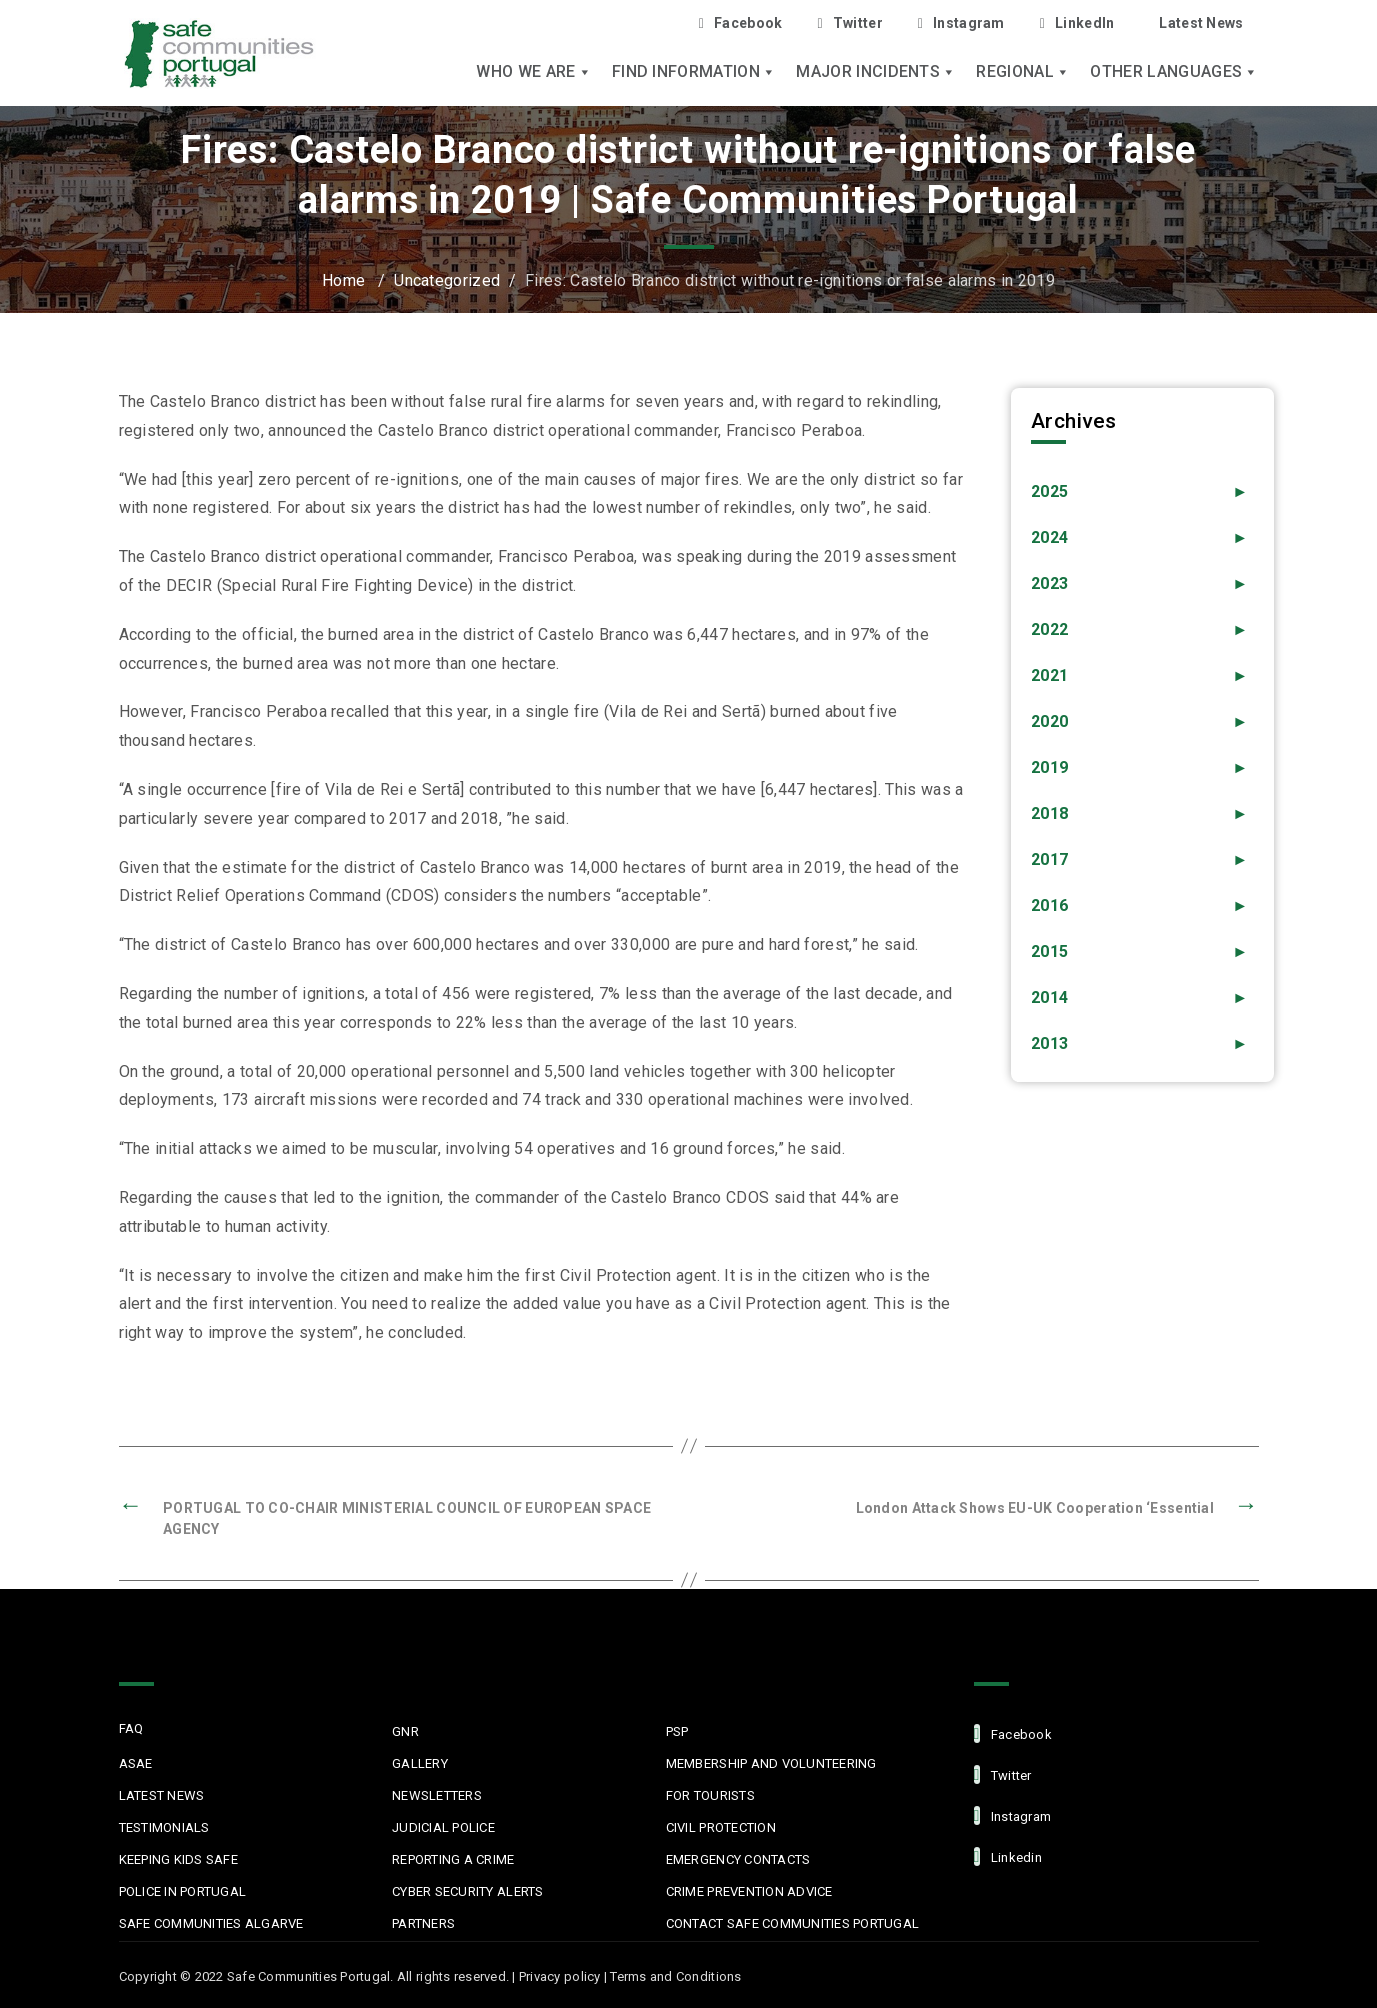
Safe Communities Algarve (211, 1923)
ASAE (136, 1763)
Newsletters (437, 1795)
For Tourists (710, 1795)
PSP (677, 1731)
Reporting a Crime (453, 1859)
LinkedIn (1077, 23)
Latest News (1201, 23)
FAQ (131, 1728)
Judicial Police (443, 1827)
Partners (423, 1923)
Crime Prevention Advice (749, 1891)
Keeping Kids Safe (178, 1859)
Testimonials (164, 1827)
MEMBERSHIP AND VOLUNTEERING (771, 1763)
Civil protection (721, 1827)
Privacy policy (560, 1976)
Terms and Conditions (675, 1976)
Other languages (1174, 72)
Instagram (961, 23)
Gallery (420, 1763)
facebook (1013, 1733)
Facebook (741, 23)
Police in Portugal (183, 1891)
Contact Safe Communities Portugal (793, 1923)
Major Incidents (876, 72)
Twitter (849, 23)
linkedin (1008, 1856)
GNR (405, 1731)
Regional (1023, 72)
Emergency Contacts (738, 1859)
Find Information (694, 72)
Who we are (534, 72)
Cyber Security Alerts (467, 1891)
